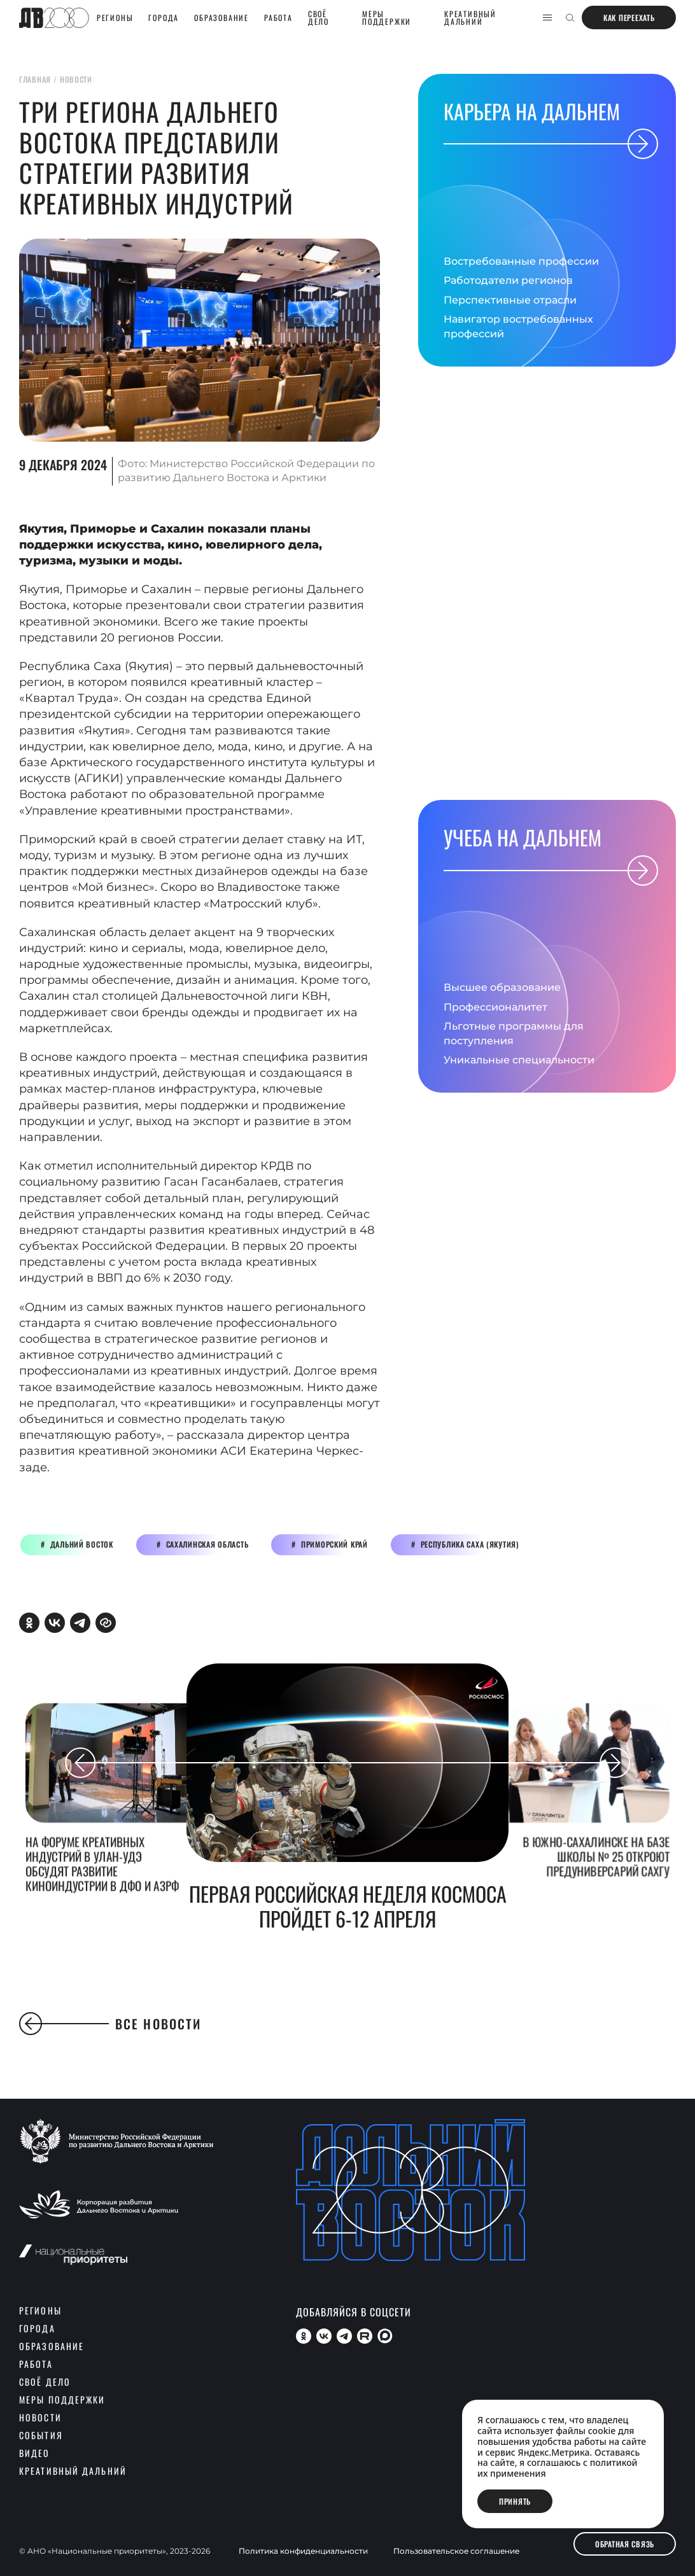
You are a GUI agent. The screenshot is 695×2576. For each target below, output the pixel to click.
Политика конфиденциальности (303, 2551)
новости (76, 79)
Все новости (110, 2023)
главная (35, 79)
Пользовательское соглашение (456, 2551)
